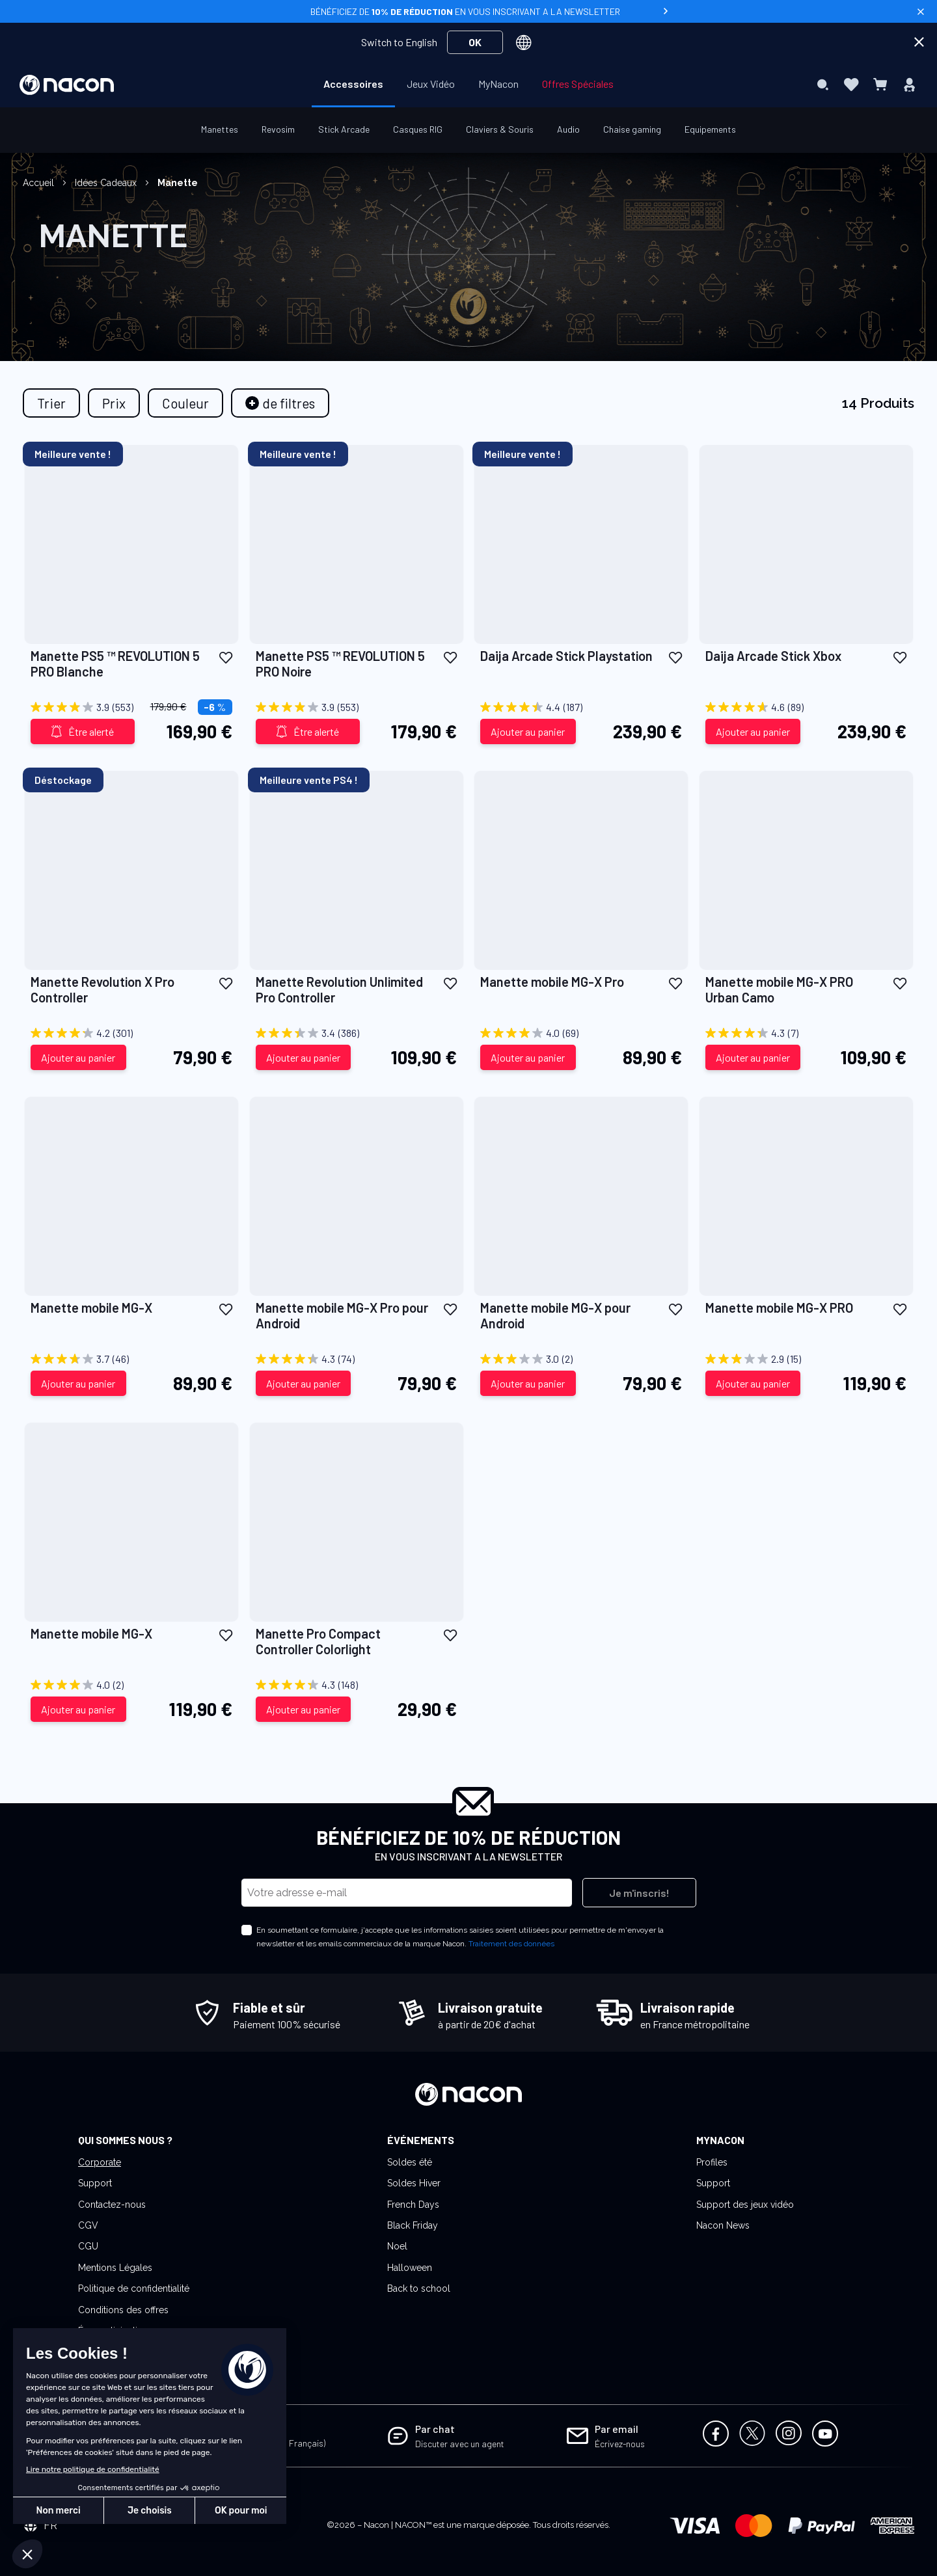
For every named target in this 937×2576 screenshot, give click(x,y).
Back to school (418, 2288)
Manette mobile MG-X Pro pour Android (342, 1315)
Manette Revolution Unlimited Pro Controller (339, 989)
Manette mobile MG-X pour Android (555, 1315)
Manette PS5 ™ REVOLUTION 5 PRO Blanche (115, 663)
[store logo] (67, 85)
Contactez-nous (112, 2204)
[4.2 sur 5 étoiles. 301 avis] (131, 1033)
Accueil (40, 183)
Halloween (409, 2267)
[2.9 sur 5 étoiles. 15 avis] (806, 1358)
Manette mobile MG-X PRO (779, 1307)
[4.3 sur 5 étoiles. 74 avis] (356, 1358)
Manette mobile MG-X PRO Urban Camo (779, 989)
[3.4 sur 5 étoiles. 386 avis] (356, 1033)
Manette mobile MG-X (91, 1307)
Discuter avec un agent (459, 2443)
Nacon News (723, 2225)
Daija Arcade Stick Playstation (566, 656)
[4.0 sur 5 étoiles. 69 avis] (581, 1033)
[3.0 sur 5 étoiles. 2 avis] (581, 1358)
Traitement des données (511, 1943)
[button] (225, 656)
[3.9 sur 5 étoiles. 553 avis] (131, 707)
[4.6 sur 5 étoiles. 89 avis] (806, 707)
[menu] (468, 84)
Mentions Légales (115, 2267)
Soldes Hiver (414, 2183)
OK (475, 42)
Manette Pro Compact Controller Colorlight (318, 1641)
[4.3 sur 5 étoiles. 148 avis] (356, 1684)
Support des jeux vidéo (745, 2204)
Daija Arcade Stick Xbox (773, 656)
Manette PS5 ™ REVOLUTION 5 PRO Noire (340, 663)
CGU (88, 2246)
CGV (88, 2225)
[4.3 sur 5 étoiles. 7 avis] (806, 1033)
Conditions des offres (123, 2310)
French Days (413, 2204)
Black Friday (412, 2225)
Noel (397, 2246)
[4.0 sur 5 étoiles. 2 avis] (131, 1684)
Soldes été (409, 2162)
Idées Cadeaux (107, 183)
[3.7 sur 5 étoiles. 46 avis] (131, 1358)
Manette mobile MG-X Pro (552, 981)
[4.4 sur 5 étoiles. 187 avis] (581, 707)
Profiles (711, 2162)
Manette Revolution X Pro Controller (102, 989)
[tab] (280, 403)
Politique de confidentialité (133, 2288)
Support (95, 2183)
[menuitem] (353, 84)
